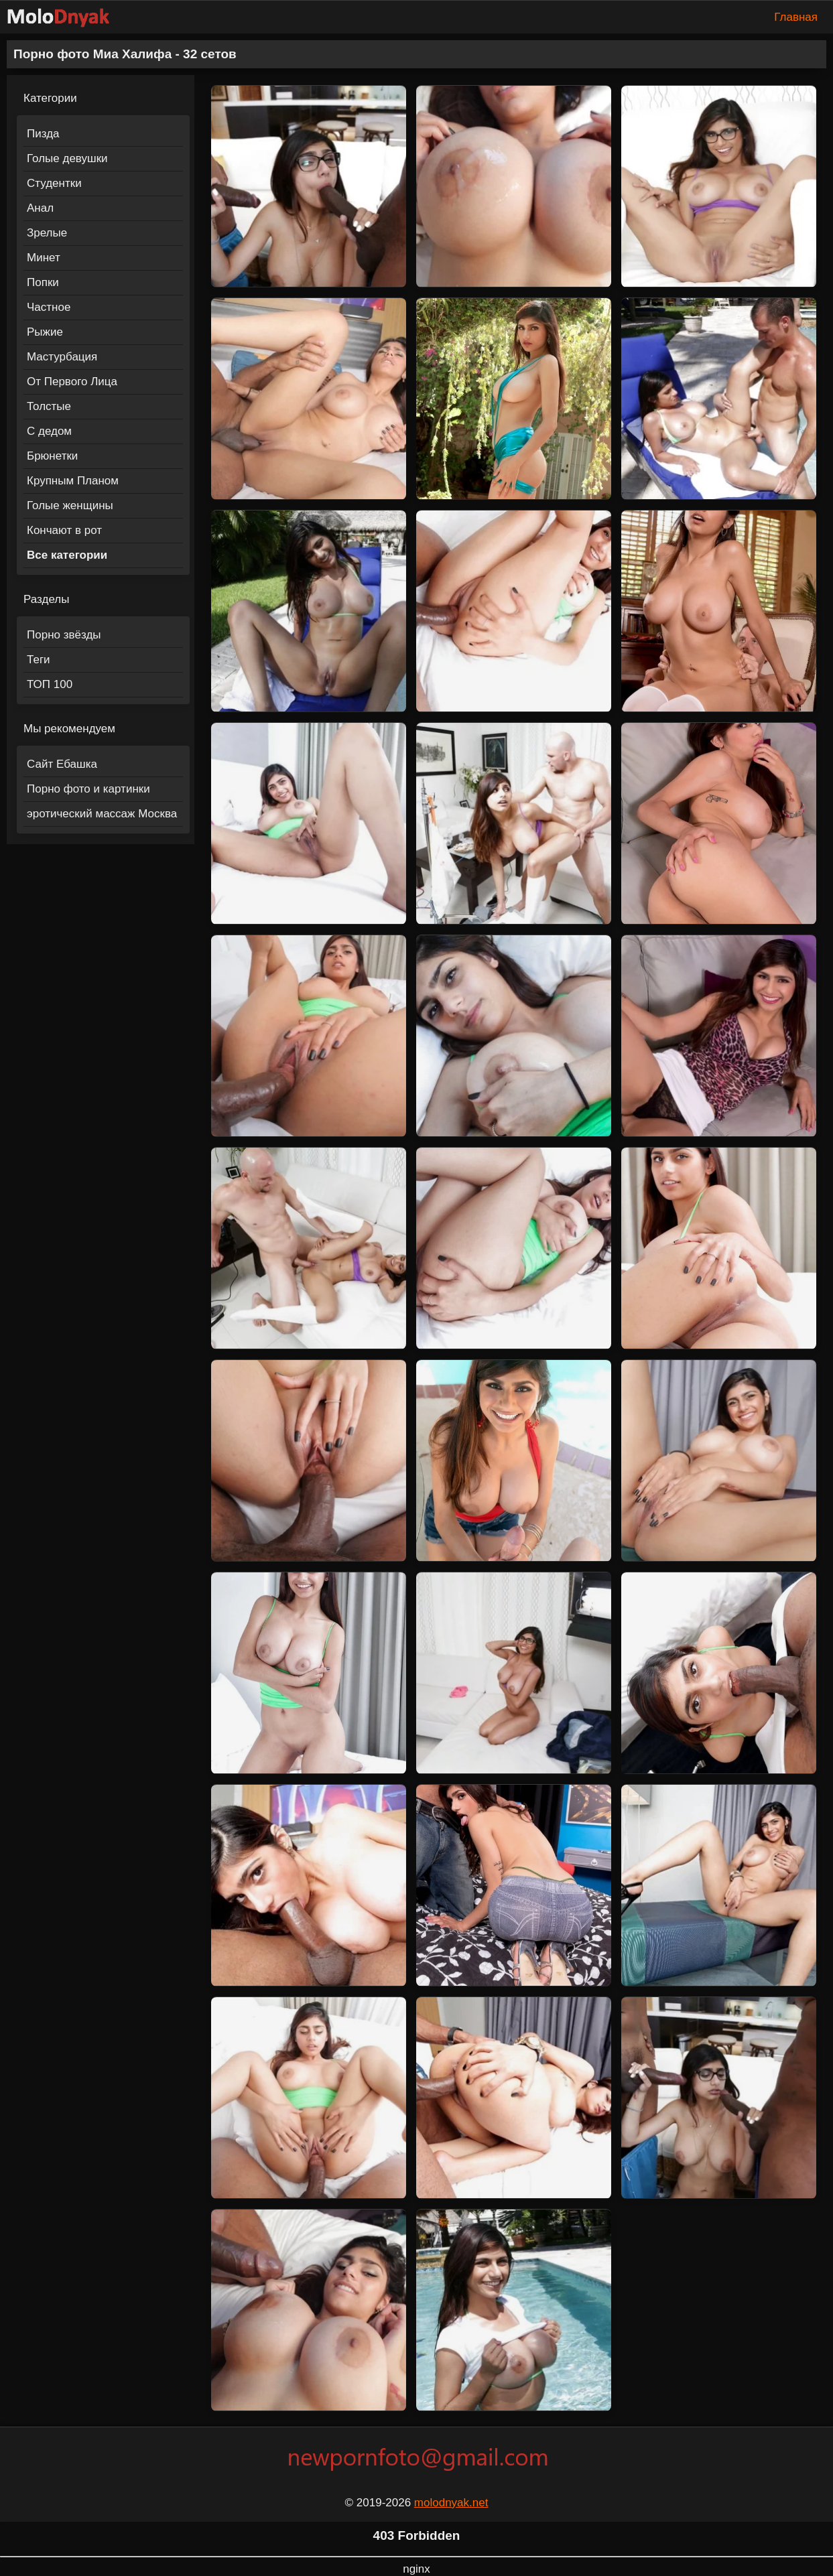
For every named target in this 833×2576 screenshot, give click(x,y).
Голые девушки (67, 158)
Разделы (46, 599)
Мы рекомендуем (69, 728)
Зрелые (47, 232)
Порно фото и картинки (88, 789)
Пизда (43, 133)
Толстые (49, 406)
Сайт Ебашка (62, 764)
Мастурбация (62, 356)
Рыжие (45, 332)
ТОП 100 (49, 684)
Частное (48, 307)
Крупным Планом (73, 480)
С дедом (49, 431)
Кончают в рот (64, 530)
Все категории (67, 555)
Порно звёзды (64, 634)
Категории (50, 98)
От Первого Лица (72, 381)
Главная (796, 17)
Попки (43, 282)
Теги (38, 659)
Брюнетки (52, 456)
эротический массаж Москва (102, 813)
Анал (40, 208)
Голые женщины (70, 505)
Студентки (54, 183)
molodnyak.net (451, 2502)
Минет (43, 257)
